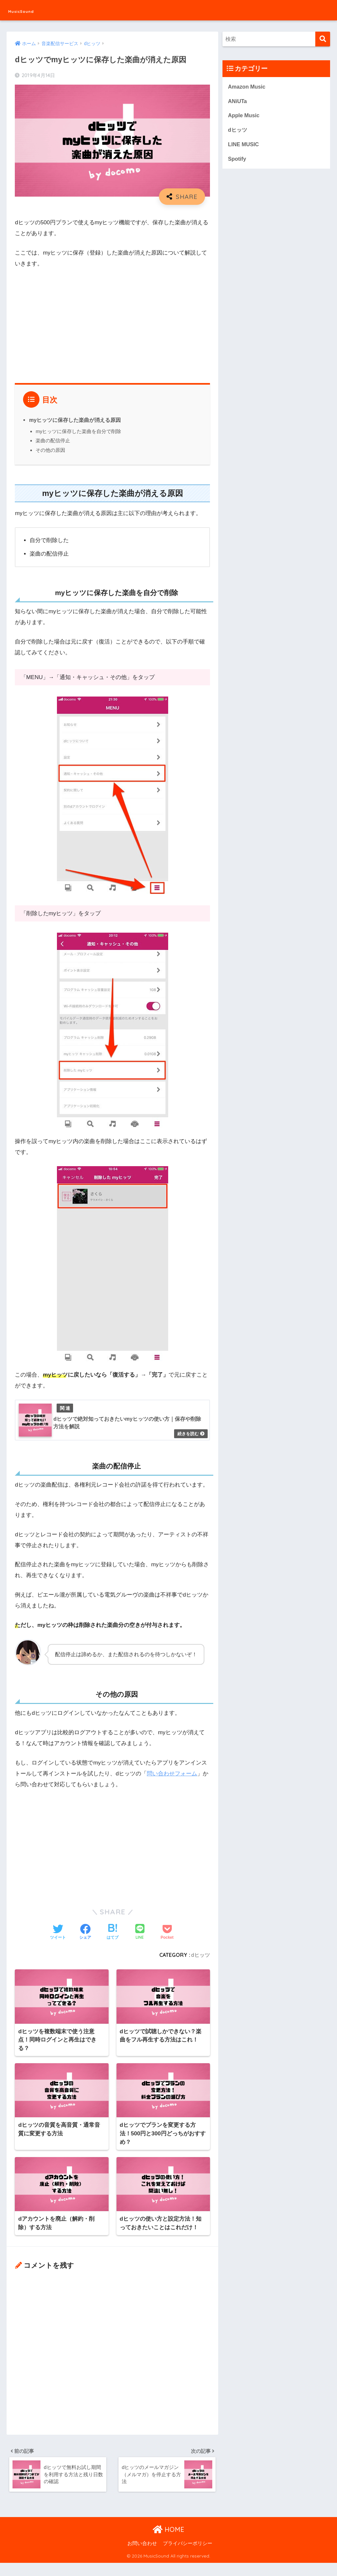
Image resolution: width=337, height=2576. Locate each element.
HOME (168, 2543)
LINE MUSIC (244, 146)
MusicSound (31, 10)
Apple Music (244, 116)
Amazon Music (247, 87)
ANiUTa (237, 101)
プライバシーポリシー (187, 2556)
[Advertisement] (112, 323)
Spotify (237, 160)
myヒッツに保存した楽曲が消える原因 (75, 420)
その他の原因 (50, 450)
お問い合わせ (142, 2556)
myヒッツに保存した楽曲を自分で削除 (78, 431)
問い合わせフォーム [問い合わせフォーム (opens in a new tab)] (172, 1773)
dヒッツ (200, 1955)
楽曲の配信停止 (53, 440)
